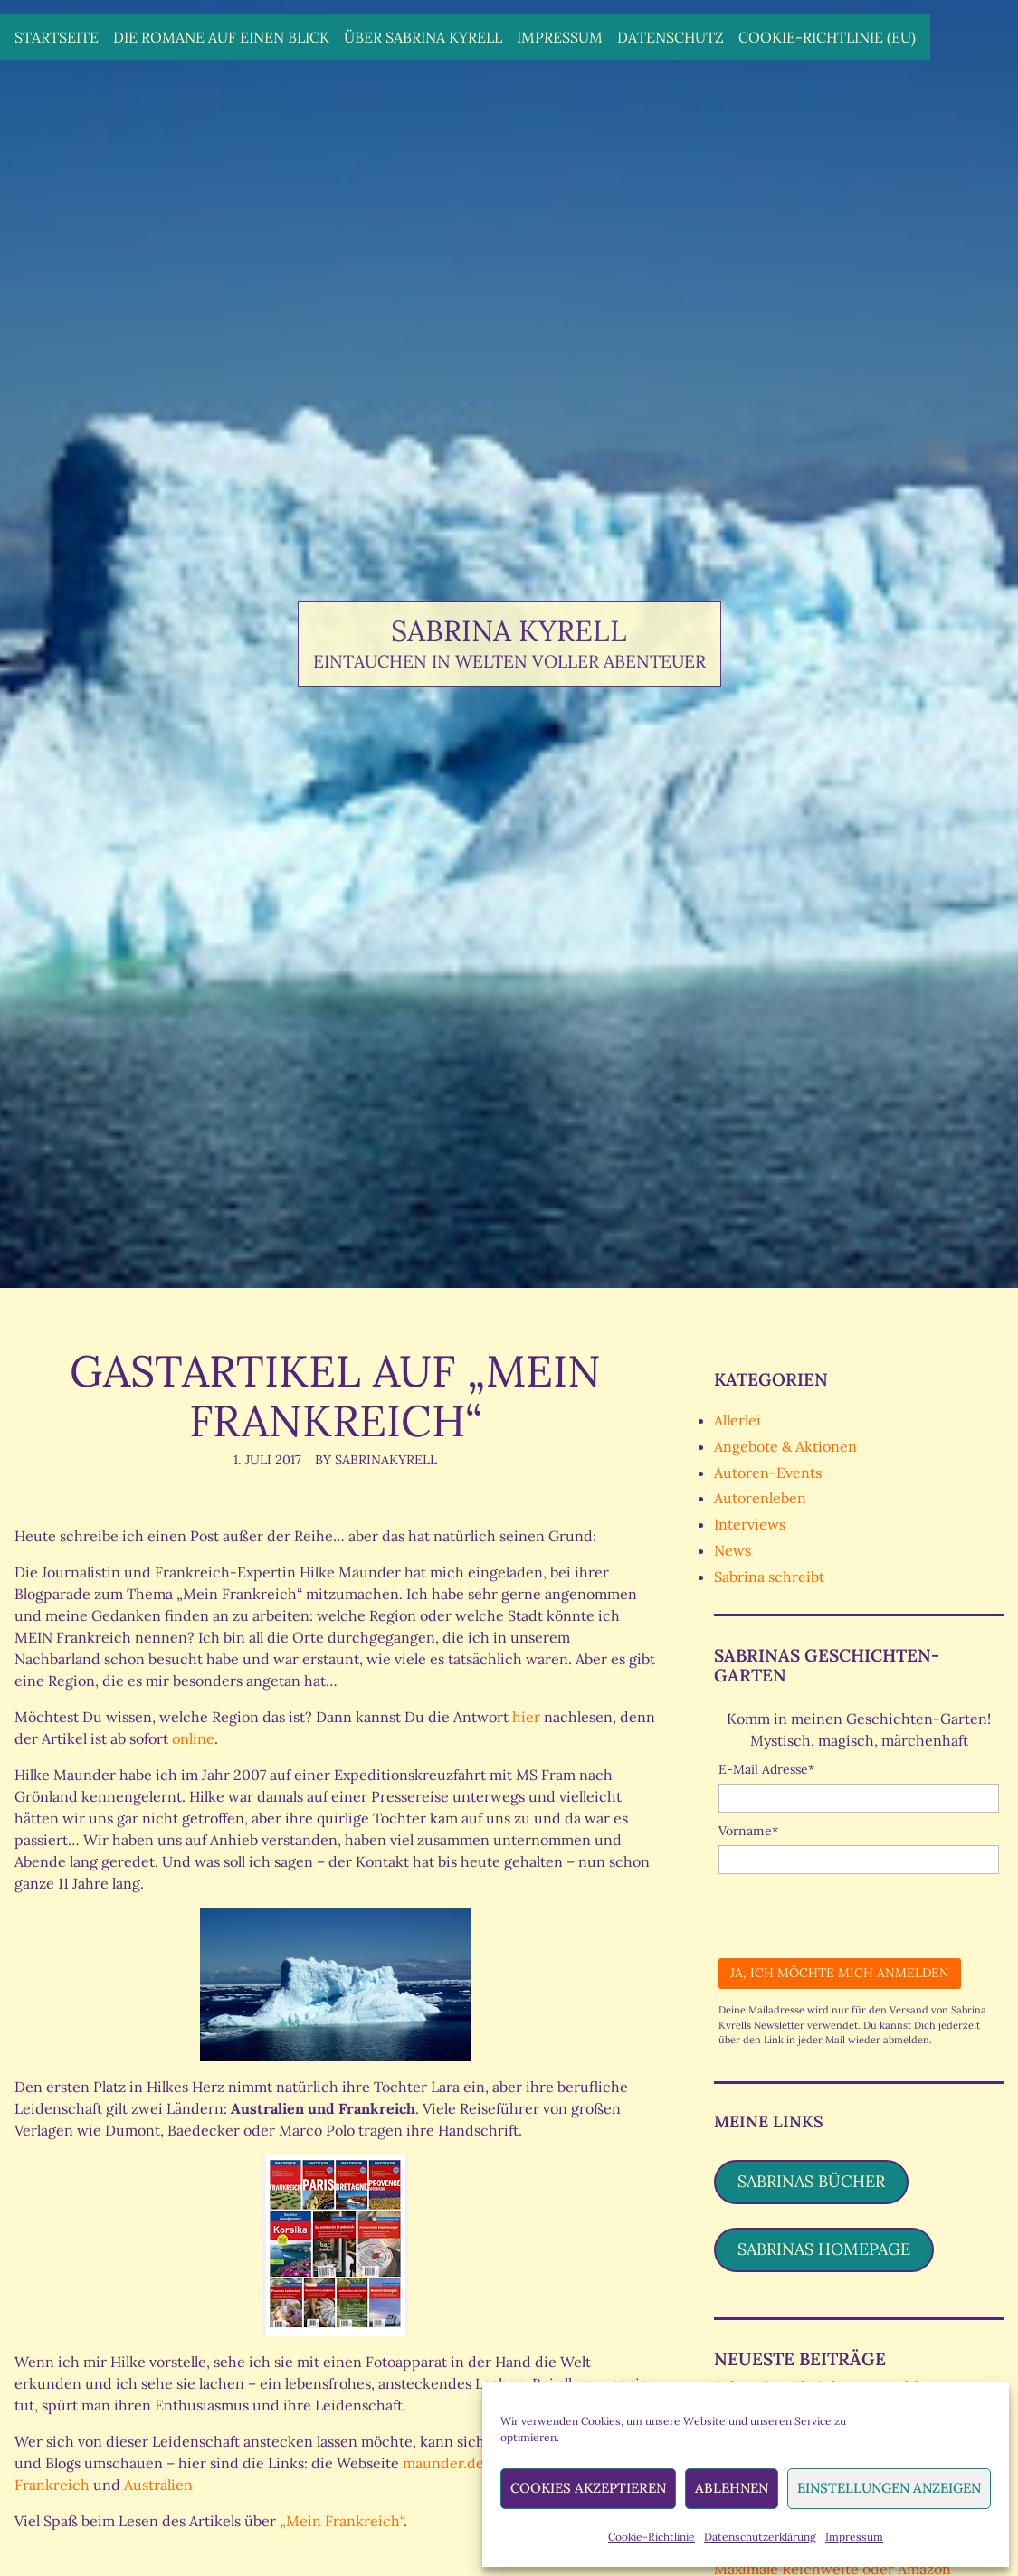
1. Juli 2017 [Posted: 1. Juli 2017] (267, 1460)
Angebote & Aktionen (785, 1446)
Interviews (749, 1524)
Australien (158, 2485)
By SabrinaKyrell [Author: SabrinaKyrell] (376, 1460)
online (193, 1738)
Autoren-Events (768, 1472)
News (732, 1550)
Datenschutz (670, 37)
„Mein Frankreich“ (342, 2521)
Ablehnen (731, 2487)
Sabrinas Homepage (823, 2249)
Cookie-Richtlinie (651, 2536)
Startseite (56, 37)
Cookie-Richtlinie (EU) (827, 37)
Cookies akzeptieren (588, 2487)
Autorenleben (760, 1498)
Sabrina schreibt (769, 1576)
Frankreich (53, 2485)
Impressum (854, 2536)
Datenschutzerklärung (760, 2536)
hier (526, 1717)
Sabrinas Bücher (811, 2181)
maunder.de (443, 2463)
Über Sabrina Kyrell (423, 37)
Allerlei (737, 1420)
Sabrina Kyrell (509, 630)
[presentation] (856, 1909)
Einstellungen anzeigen (889, 2487)
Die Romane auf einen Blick (221, 37)
